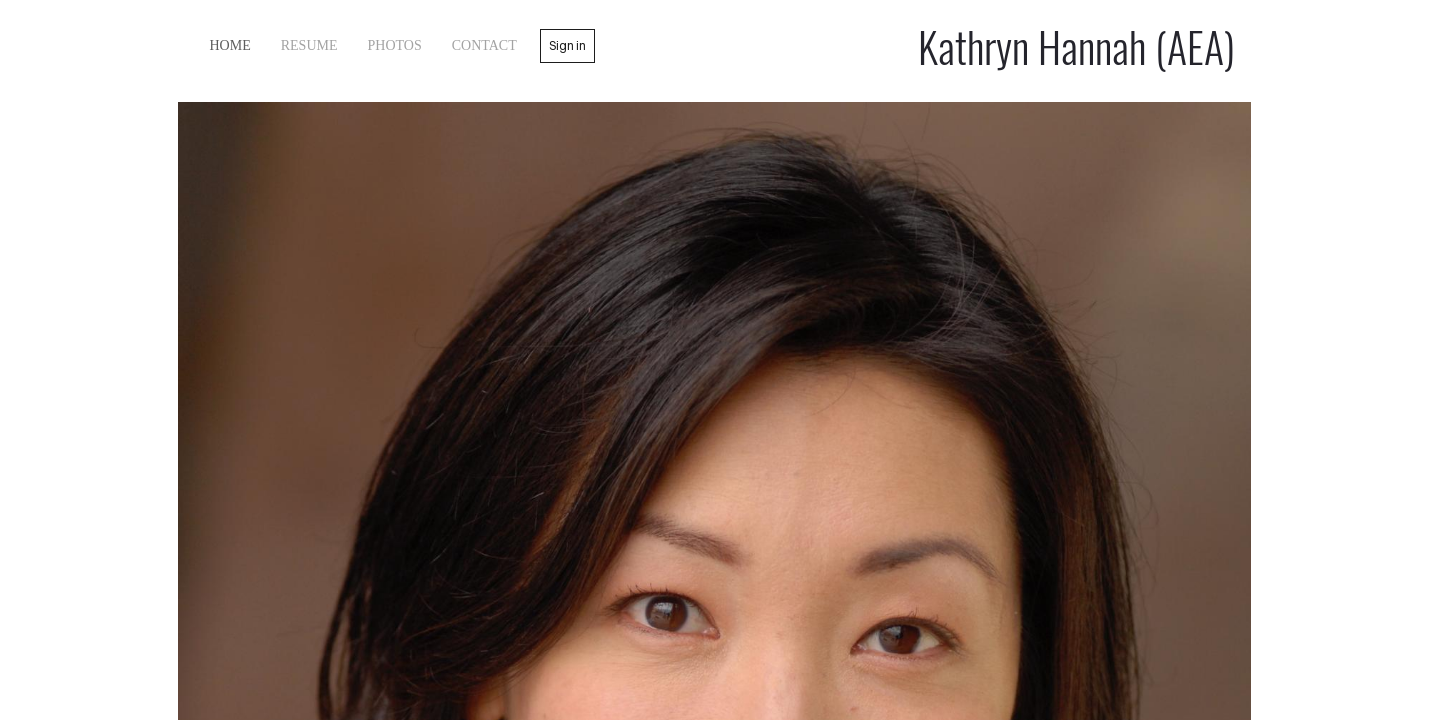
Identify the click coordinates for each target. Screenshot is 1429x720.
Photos (395, 45)
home (230, 45)
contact (484, 45)
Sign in (567, 45)
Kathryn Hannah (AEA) (1076, 46)
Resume (309, 45)
